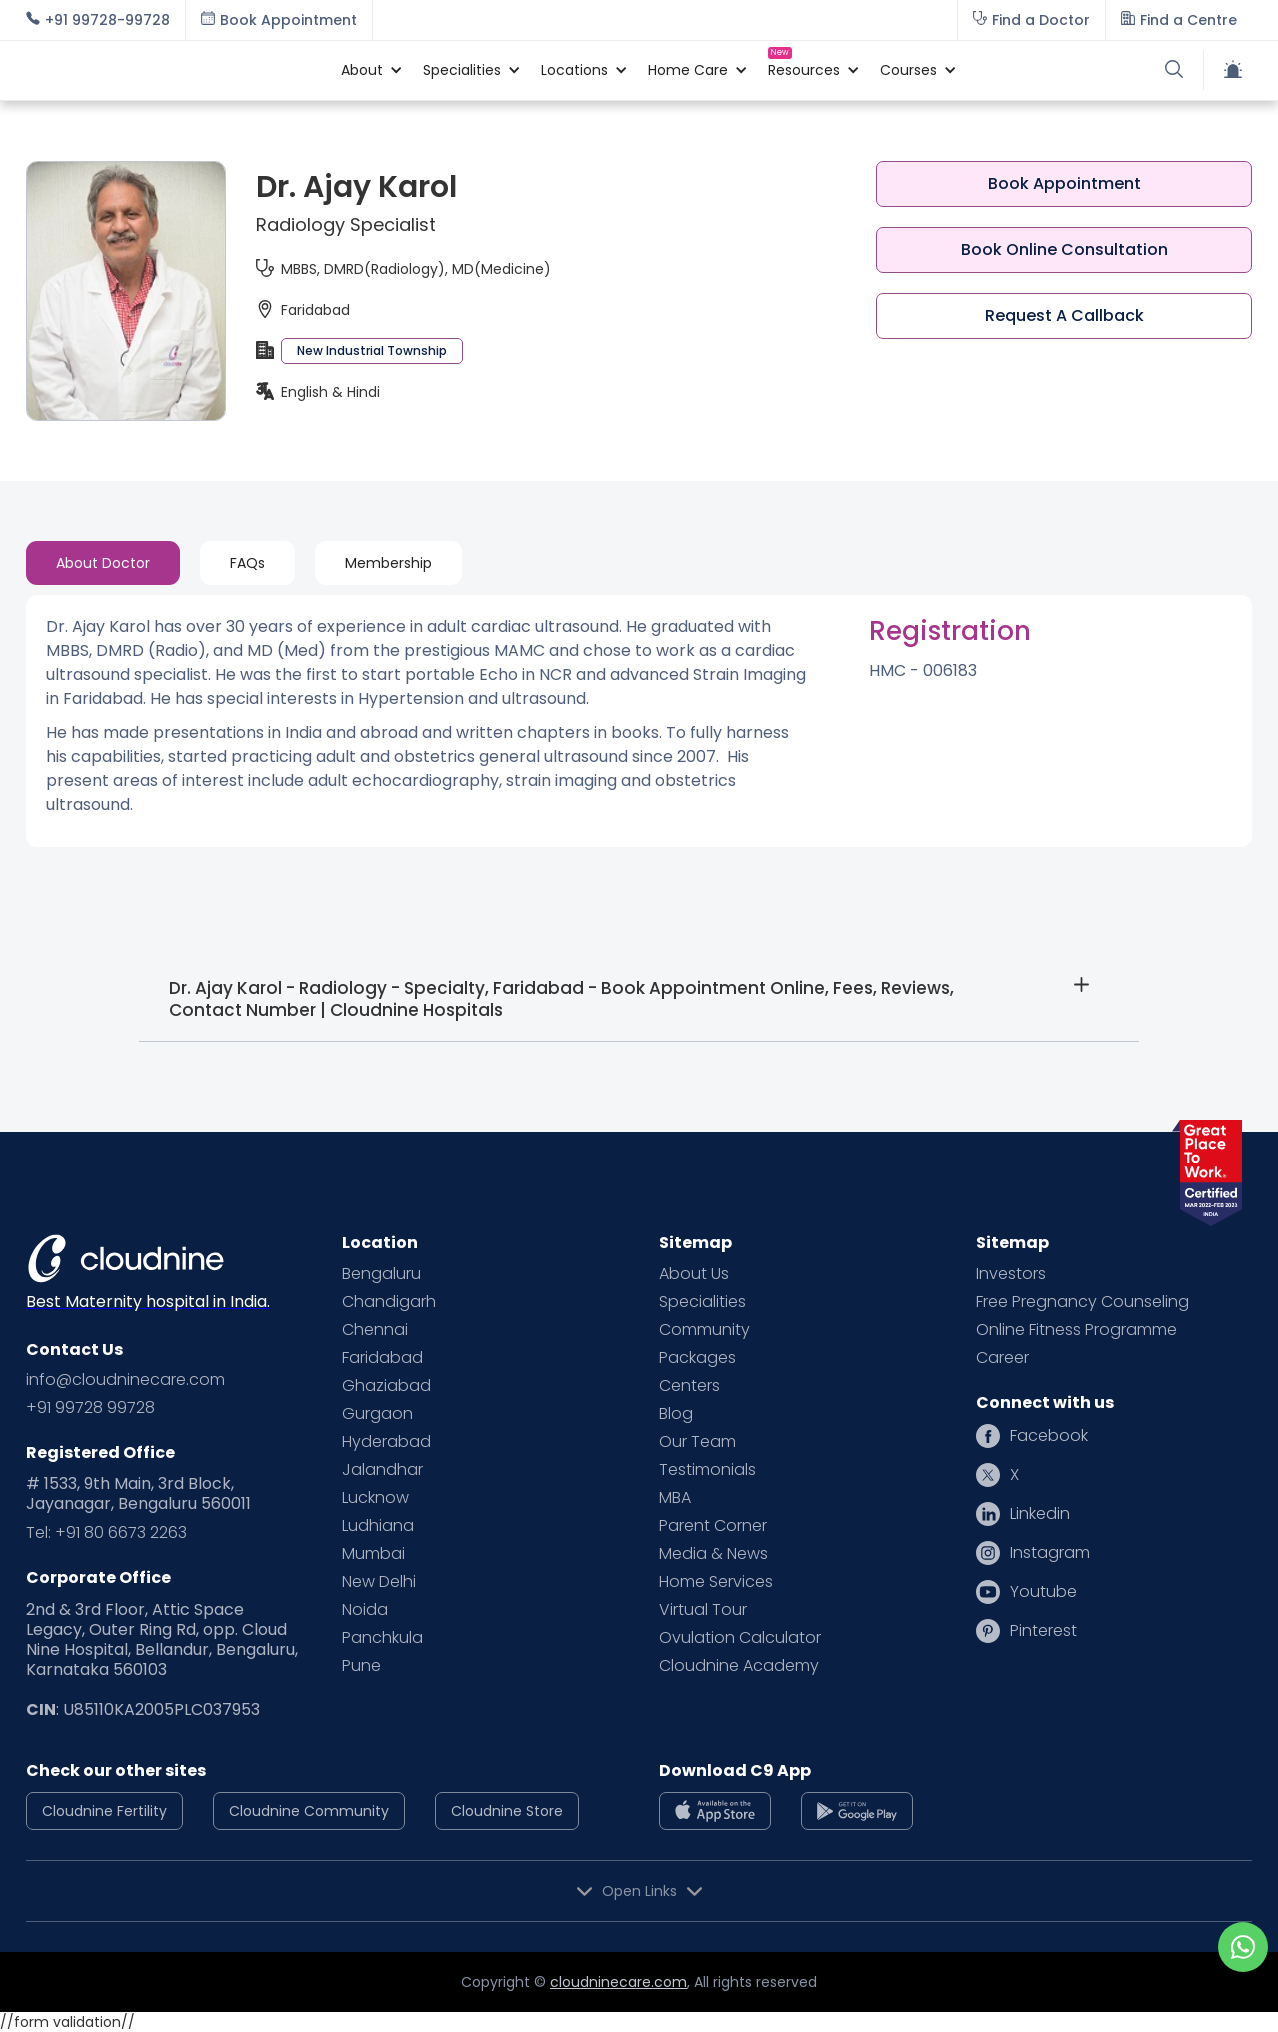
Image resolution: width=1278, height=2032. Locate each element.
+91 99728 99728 (90, 1408)
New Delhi (379, 1582)
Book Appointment (1064, 183)
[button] (362, 70)
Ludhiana (378, 1526)
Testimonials (707, 1470)
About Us (694, 1274)
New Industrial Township (372, 350)
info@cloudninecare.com (125, 1380)
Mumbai (373, 1554)
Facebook (1049, 1436)
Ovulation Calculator (740, 1638)
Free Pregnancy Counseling (1082, 1302)
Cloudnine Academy (739, 1666)
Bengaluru (381, 1274)
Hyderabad (386, 1442)
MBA (675, 1498)
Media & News (713, 1554)
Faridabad (382, 1358)
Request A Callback (1064, 315)
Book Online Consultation (1064, 249)
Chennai (375, 1330)
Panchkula (382, 1638)
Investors (1011, 1274)
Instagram (1050, 1553)
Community (704, 1330)
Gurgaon (377, 1414)
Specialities (702, 1302)
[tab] (103, 563)
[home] (173, 70)
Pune (361, 1666)
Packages (697, 1358)
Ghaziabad (386, 1386)
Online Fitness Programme (1076, 1330)
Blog (676, 1414)
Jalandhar (382, 1470)
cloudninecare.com (618, 1982)
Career (1002, 1358)
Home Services (716, 1582)
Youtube (1043, 1592)
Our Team (697, 1442)
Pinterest (1043, 1631)
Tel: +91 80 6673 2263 (106, 1533)
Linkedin (1040, 1514)
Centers (689, 1386)
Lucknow (375, 1498)
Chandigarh (389, 1302)
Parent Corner (713, 1526)
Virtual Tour (703, 1610)
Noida (365, 1610)
